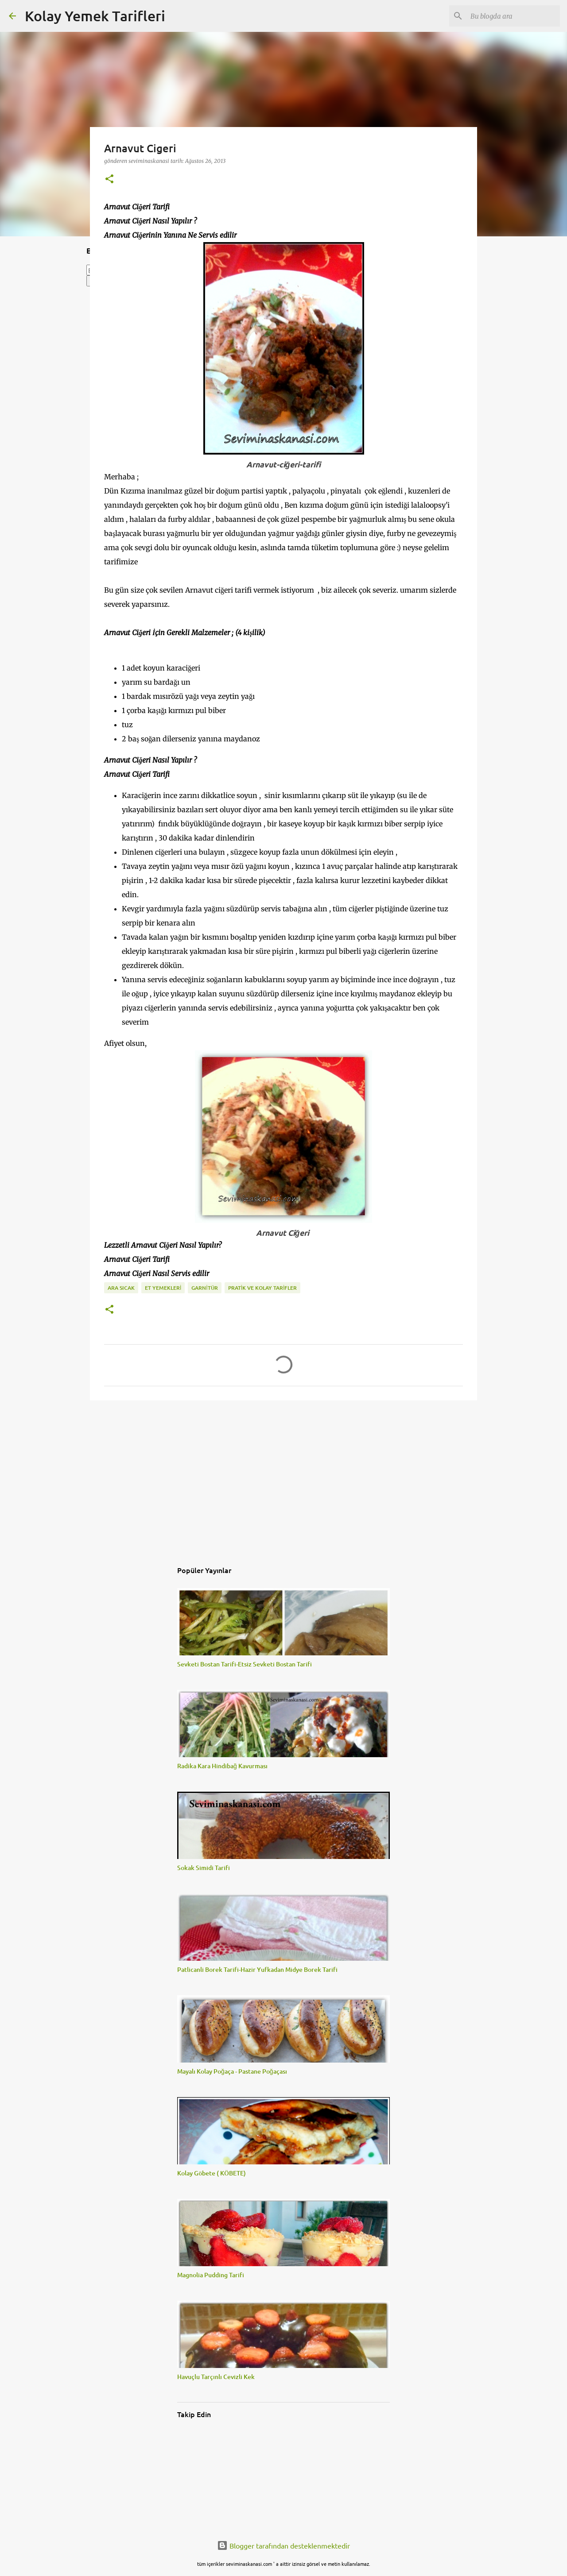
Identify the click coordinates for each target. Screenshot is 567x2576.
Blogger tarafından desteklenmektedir (283, 2545)
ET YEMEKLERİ (163, 1288)
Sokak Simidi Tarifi (203, 1867)
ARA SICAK (121, 1288)
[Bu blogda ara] (513, 16)
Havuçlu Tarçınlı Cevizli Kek (216, 2376)
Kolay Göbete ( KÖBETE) (211, 2173)
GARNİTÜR (204, 1288)
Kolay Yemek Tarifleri (95, 15)
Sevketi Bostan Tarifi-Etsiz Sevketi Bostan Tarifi (244, 1664)
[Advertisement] (283, 1476)
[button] (109, 179)
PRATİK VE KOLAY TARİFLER (262, 1288)
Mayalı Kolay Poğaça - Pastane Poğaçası (232, 2071)
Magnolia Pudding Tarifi (210, 2275)
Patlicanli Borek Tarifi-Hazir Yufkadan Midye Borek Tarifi (257, 1969)
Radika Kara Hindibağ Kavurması (222, 1766)
